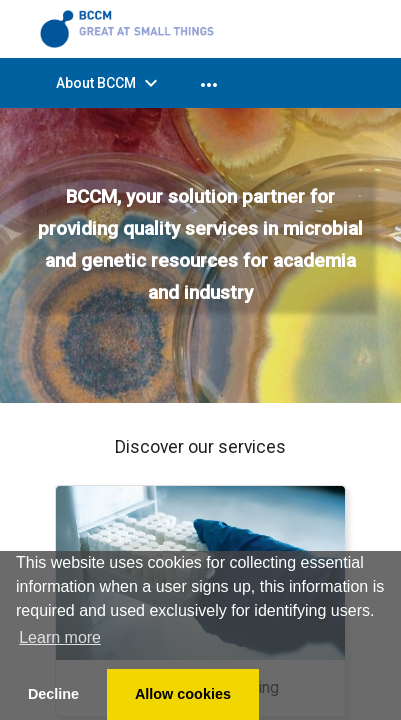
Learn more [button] (60, 637)
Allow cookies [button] (183, 694)
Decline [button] (53, 694)
